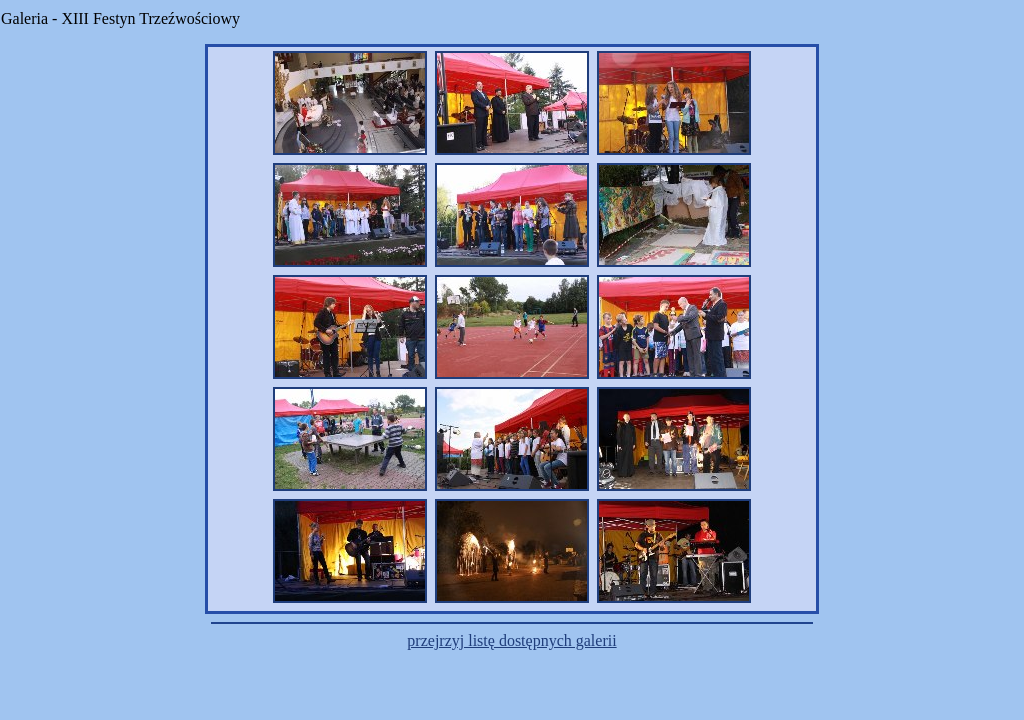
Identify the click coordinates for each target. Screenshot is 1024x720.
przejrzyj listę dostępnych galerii (511, 640)
